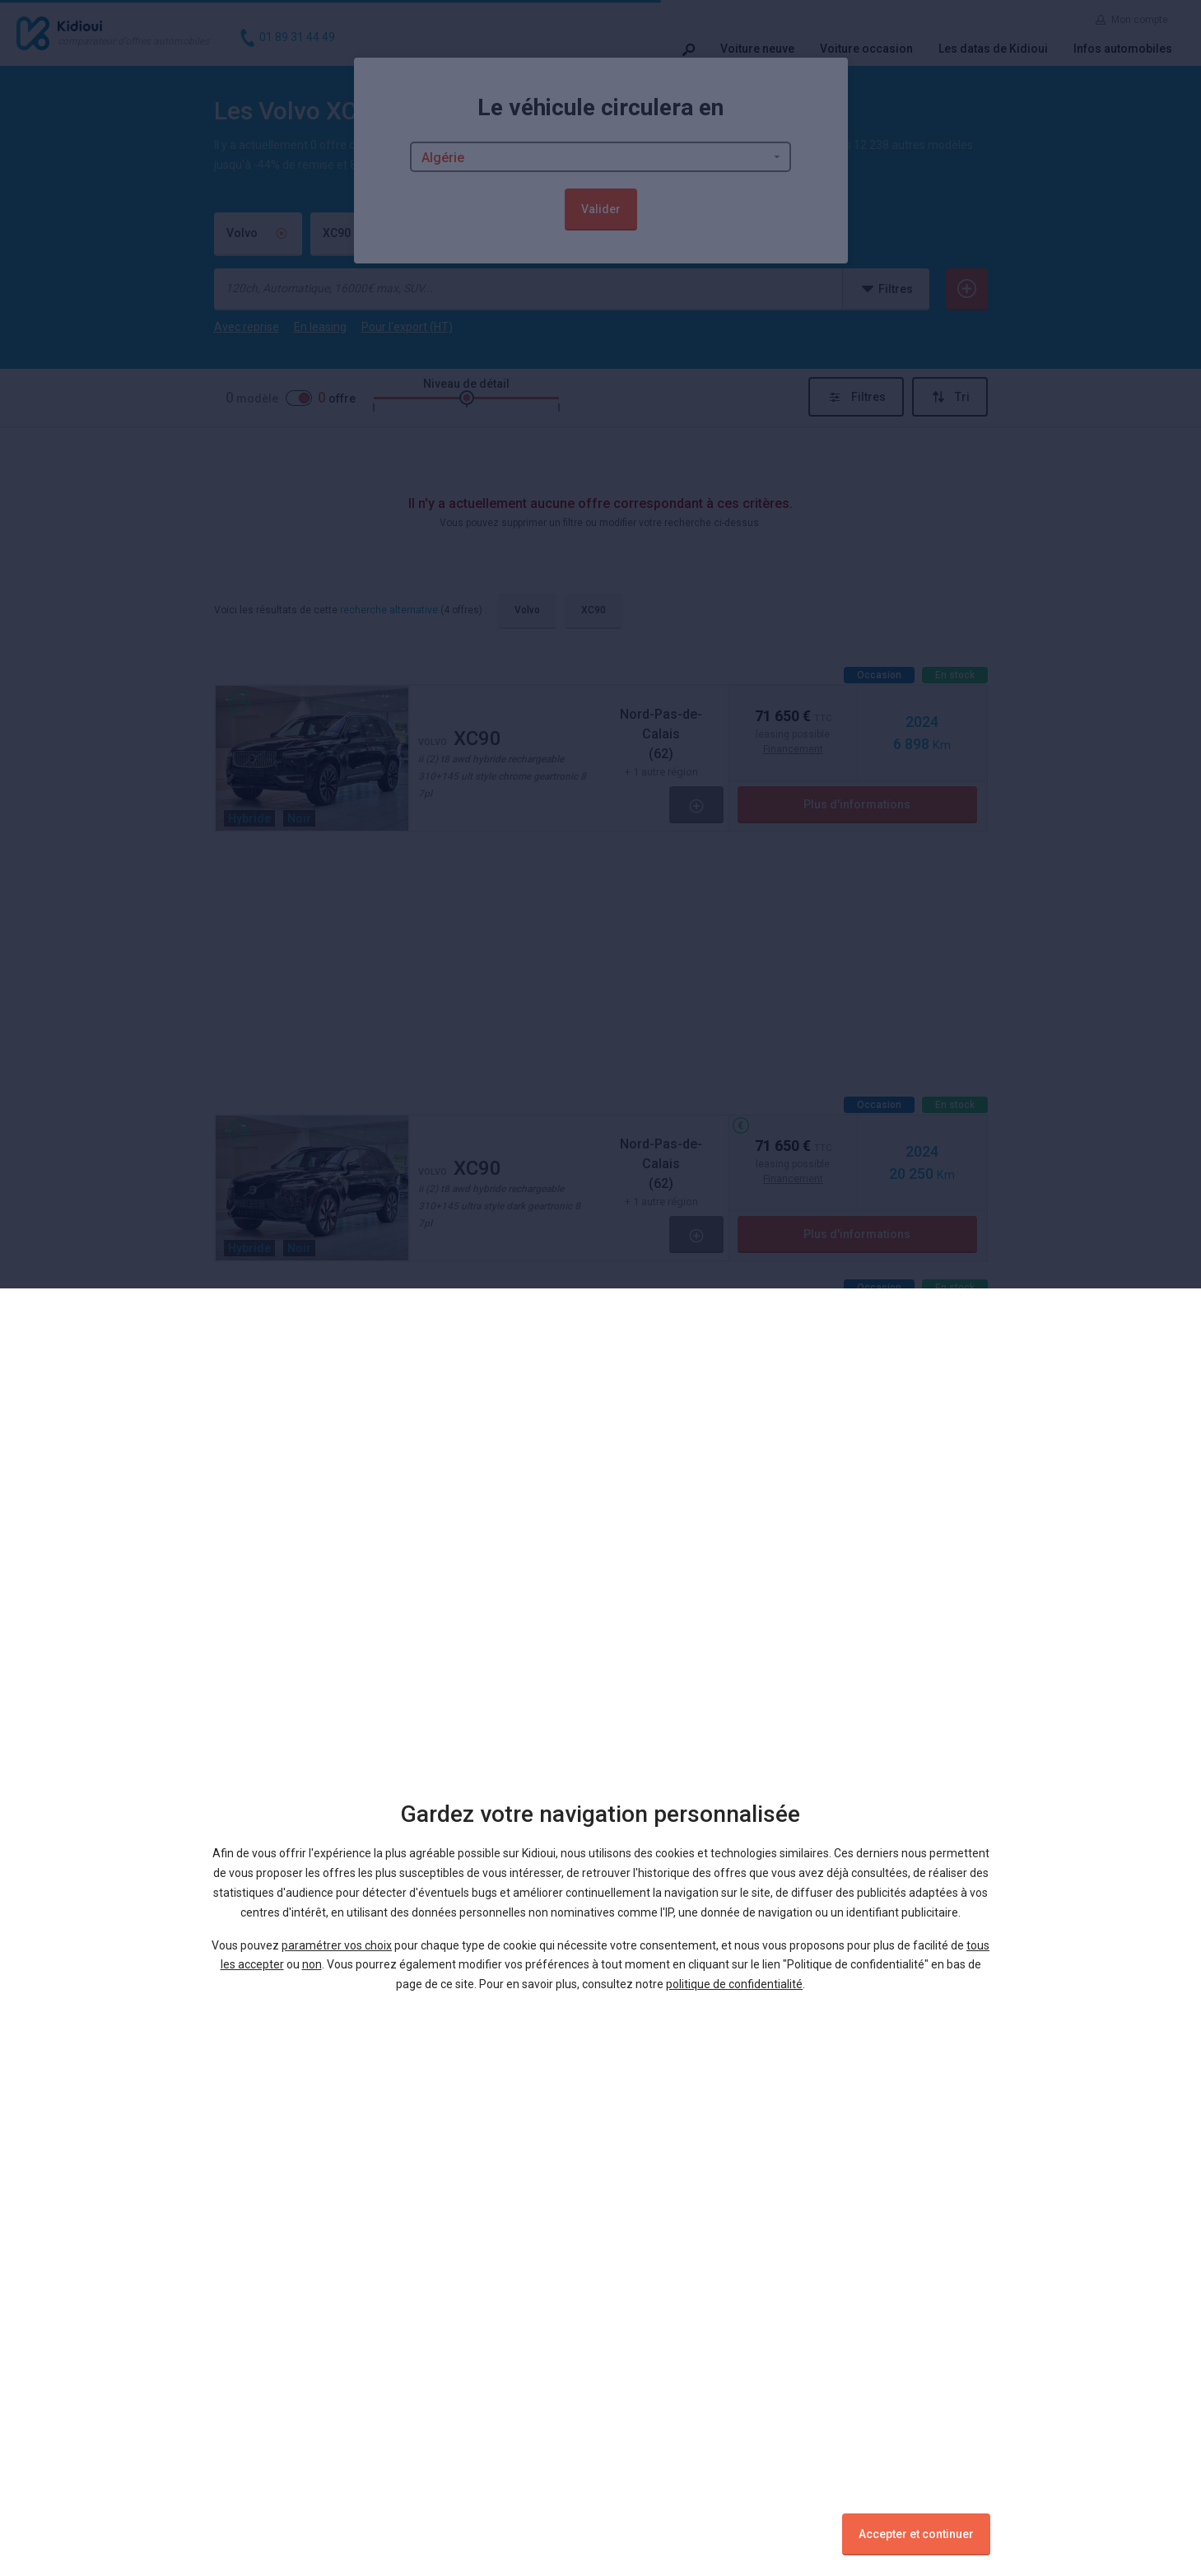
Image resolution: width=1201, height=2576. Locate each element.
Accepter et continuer (916, 2534)
